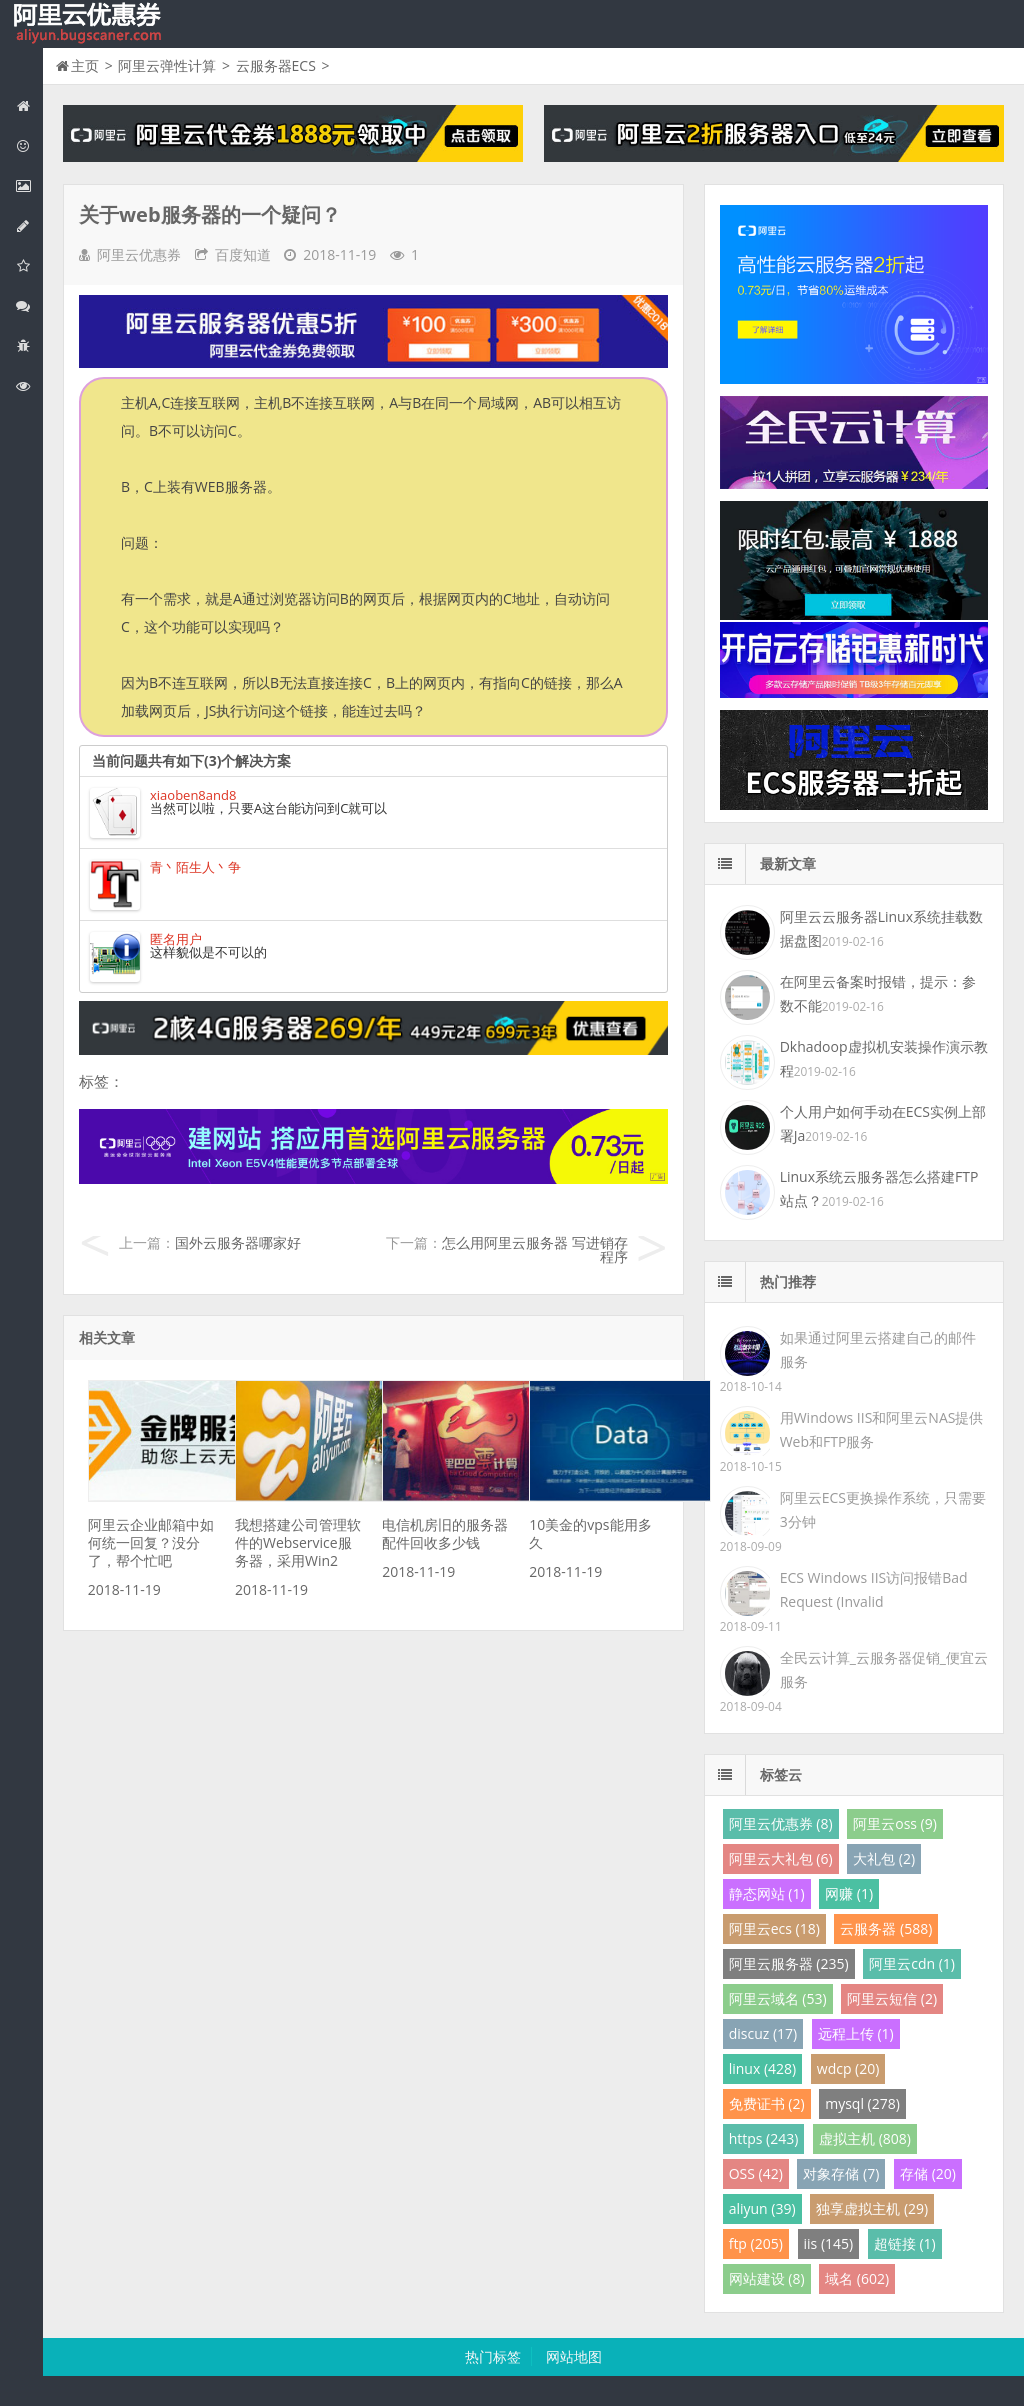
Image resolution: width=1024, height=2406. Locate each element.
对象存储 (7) (841, 2173)
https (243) (764, 2138)
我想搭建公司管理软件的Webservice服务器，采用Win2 (298, 1542)
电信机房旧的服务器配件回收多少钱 (445, 1533)
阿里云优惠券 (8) (781, 1823)
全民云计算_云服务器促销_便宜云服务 (884, 1669)
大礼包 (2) (884, 1858)
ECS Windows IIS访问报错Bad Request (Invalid (874, 1589)
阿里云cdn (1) (912, 1963)
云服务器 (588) (886, 1928)
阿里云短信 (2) (892, 1998)
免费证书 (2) (767, 2103)
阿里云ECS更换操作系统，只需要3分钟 (883, 1509)
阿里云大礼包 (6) (781, 1858)
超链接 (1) (905, 2243)
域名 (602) (857, 2278)
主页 (85, 65)
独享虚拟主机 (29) (872, 2208)
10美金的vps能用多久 (590, 1533)
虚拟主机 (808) (865, 2138)
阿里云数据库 (29, 225)
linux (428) (762, 2068)
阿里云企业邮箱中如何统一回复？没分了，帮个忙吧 (151, 1542)
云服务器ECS (276, 65)
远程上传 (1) (856, 2033)
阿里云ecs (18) (774, 1928)
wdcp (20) (848, 2068)
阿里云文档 (29, 385)
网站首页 (29, 105)
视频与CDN (29, 305)
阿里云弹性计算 (29, 185)
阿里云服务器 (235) (789, 1963)
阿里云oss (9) (895, 1823)
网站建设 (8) (767, 2278)
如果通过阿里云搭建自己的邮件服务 (878, 1349)
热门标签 (493, 2356)
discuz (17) (763, 2033)
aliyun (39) (762, 2208)
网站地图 (574, 2356)
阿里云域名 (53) (778, 1998)
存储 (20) (928, 2173)
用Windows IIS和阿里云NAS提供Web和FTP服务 (882, 1429)
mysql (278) (862, 2103)
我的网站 (90, 24)
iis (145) (829, 2243)
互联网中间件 (29, 345)
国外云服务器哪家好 (238, 1242)
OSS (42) (756, 2173)
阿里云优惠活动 (29, 145)
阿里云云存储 (29, 265)
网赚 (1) (849, 1893)
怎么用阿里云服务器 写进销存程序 (535, 1249)
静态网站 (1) (767, 1893)
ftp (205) (756, 2243)
